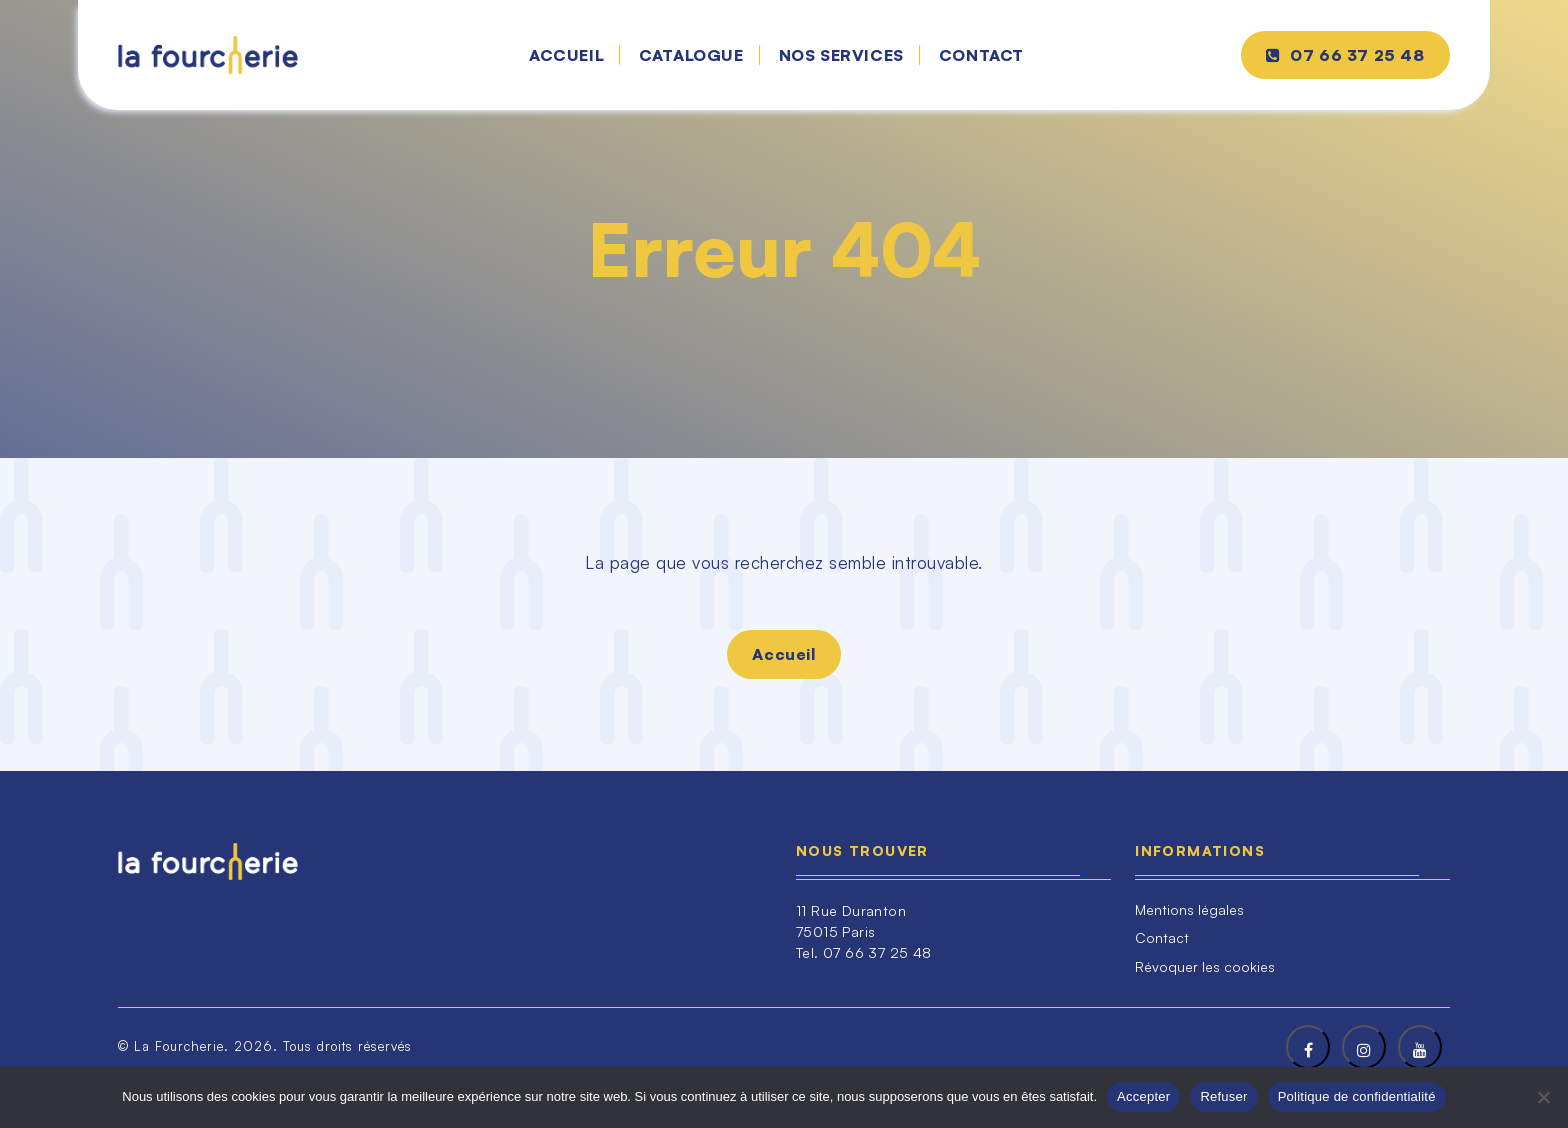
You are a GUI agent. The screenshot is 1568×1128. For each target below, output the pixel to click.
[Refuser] (1543, 1097)
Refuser (1223, 1096)
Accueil (566, 55)
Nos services (841, 55)
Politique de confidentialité (1357, 1096)
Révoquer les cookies (1205, 966)
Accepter (1143, 1096)
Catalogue (691, 55)
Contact (981, 55)
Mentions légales (1189, 909)
